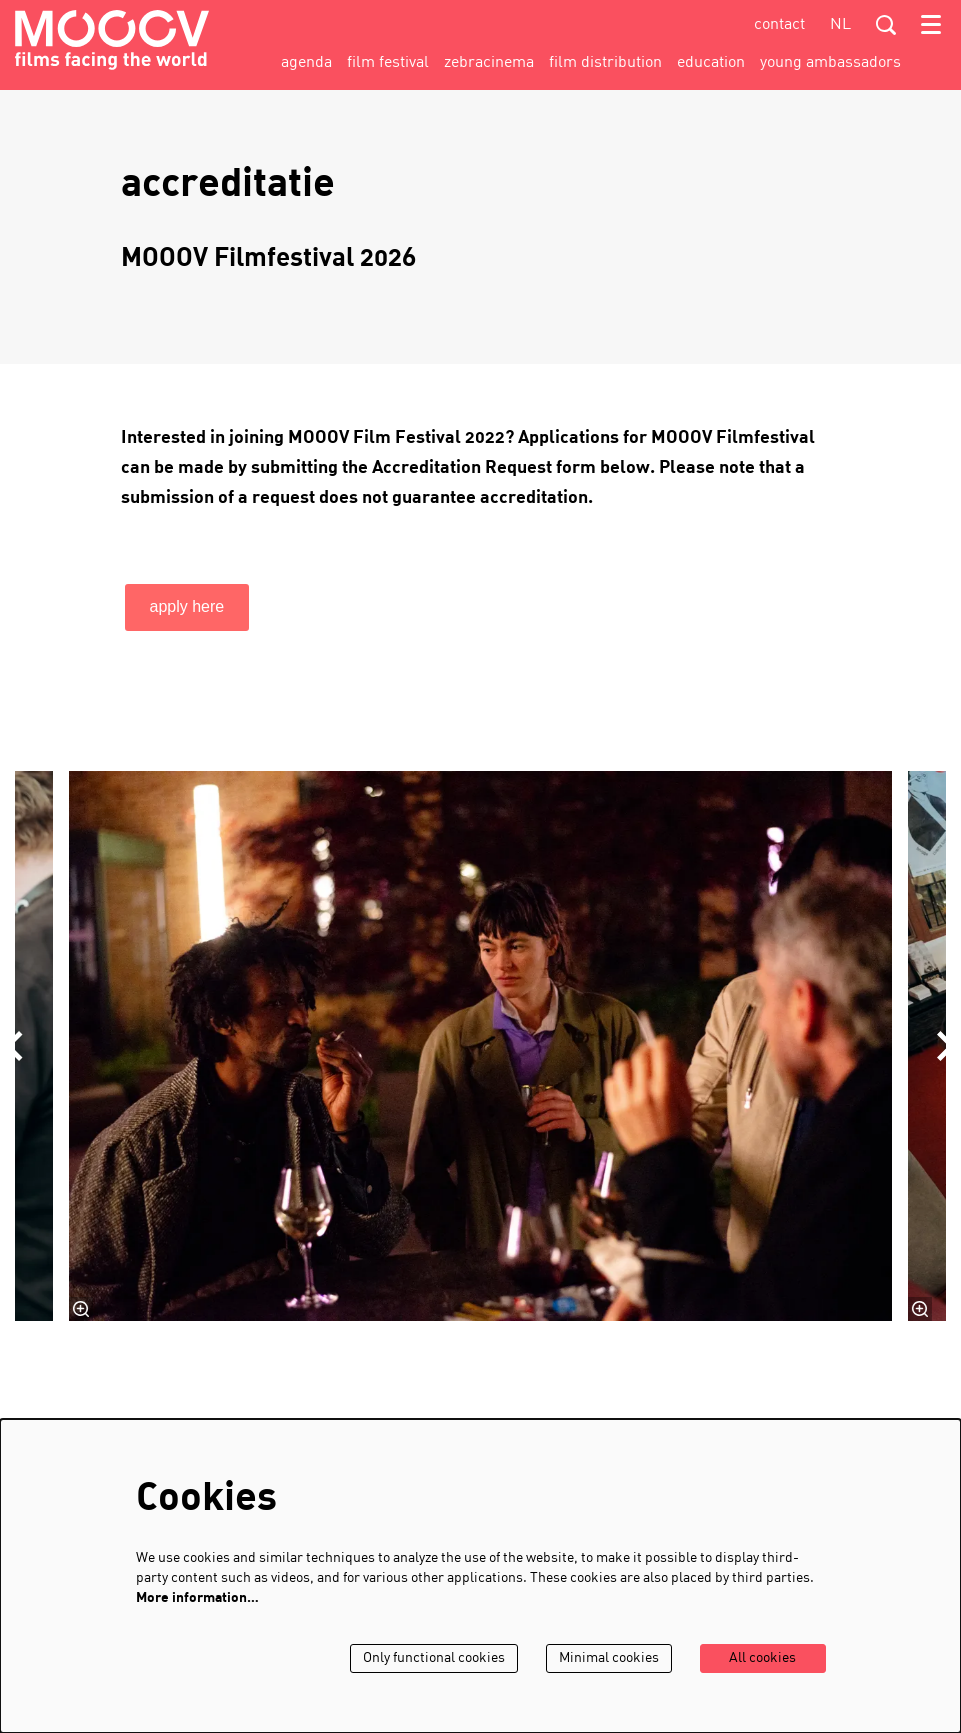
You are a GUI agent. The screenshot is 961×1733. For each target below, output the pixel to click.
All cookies (762, 1658)
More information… (197, 1598)
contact (779, 25)
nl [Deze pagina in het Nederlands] (840, 25)
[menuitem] (306, 63)
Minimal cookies (609, 1658)
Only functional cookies (434, 1658)
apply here (187, 606)
